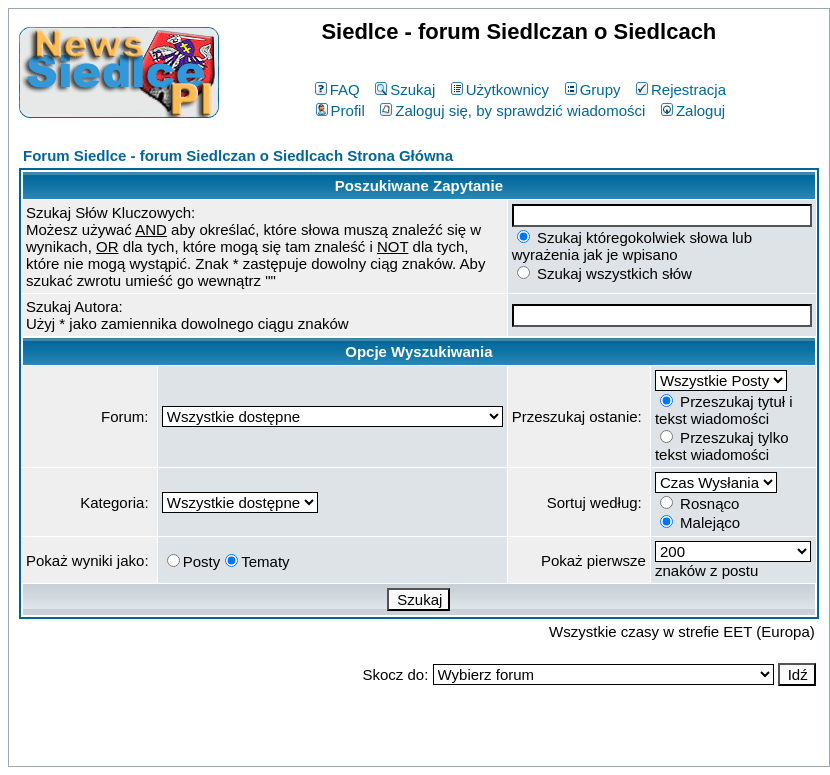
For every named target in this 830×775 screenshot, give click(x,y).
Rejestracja (681, 89)
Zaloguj (693, 110)
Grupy (593, 89)
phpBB (373, 747)
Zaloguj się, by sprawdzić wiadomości (512, 110)
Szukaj (405, 89)
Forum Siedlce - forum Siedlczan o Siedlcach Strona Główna (238, 155)
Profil (340, 110)
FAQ (337, 89)
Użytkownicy (500, 89)
